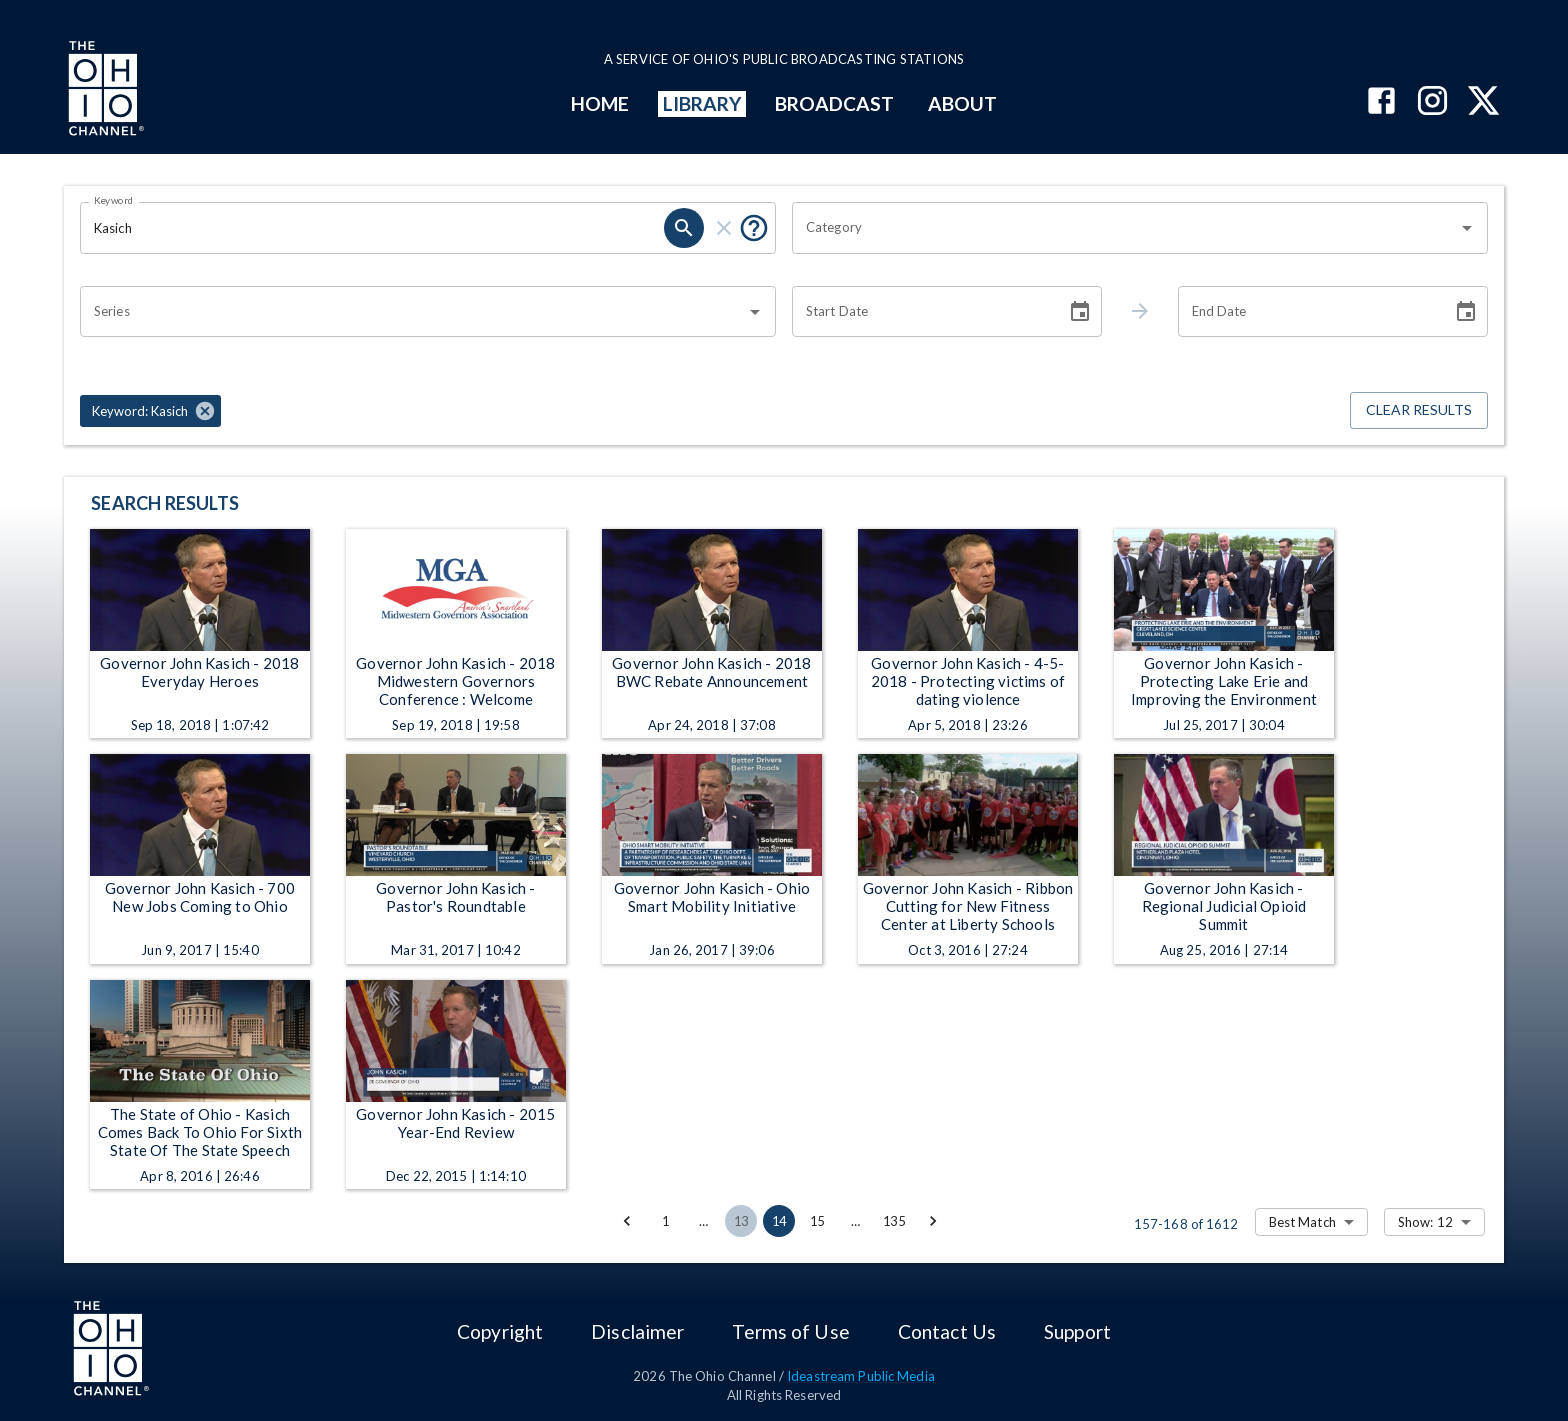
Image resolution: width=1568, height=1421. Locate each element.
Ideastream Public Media (861, 1376)
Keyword (114, 200)
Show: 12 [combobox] (1425, 1222)
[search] (684, 228)
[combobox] (1125, 228)
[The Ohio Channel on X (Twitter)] (1483, 102)
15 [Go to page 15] (817, 1221)
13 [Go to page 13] (741, 1221)
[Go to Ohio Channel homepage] (104, 91)
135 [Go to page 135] (894, 1221)
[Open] (1467, 228)
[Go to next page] (933, 1221)
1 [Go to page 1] (665, 1221)
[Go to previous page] (627, 1221)
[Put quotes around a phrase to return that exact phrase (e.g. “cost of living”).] (754, 228)
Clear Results (1419, 410)
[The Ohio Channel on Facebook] (1381, 102)
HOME (600, 103)
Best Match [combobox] (1302, 1222)
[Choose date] (1080, 312)
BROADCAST (835, 103)
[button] (150, 411)
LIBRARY (702, 103)
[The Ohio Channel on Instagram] (1432, 102)
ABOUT (962, 103)
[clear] (724, 228)
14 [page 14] (779, 1221)
